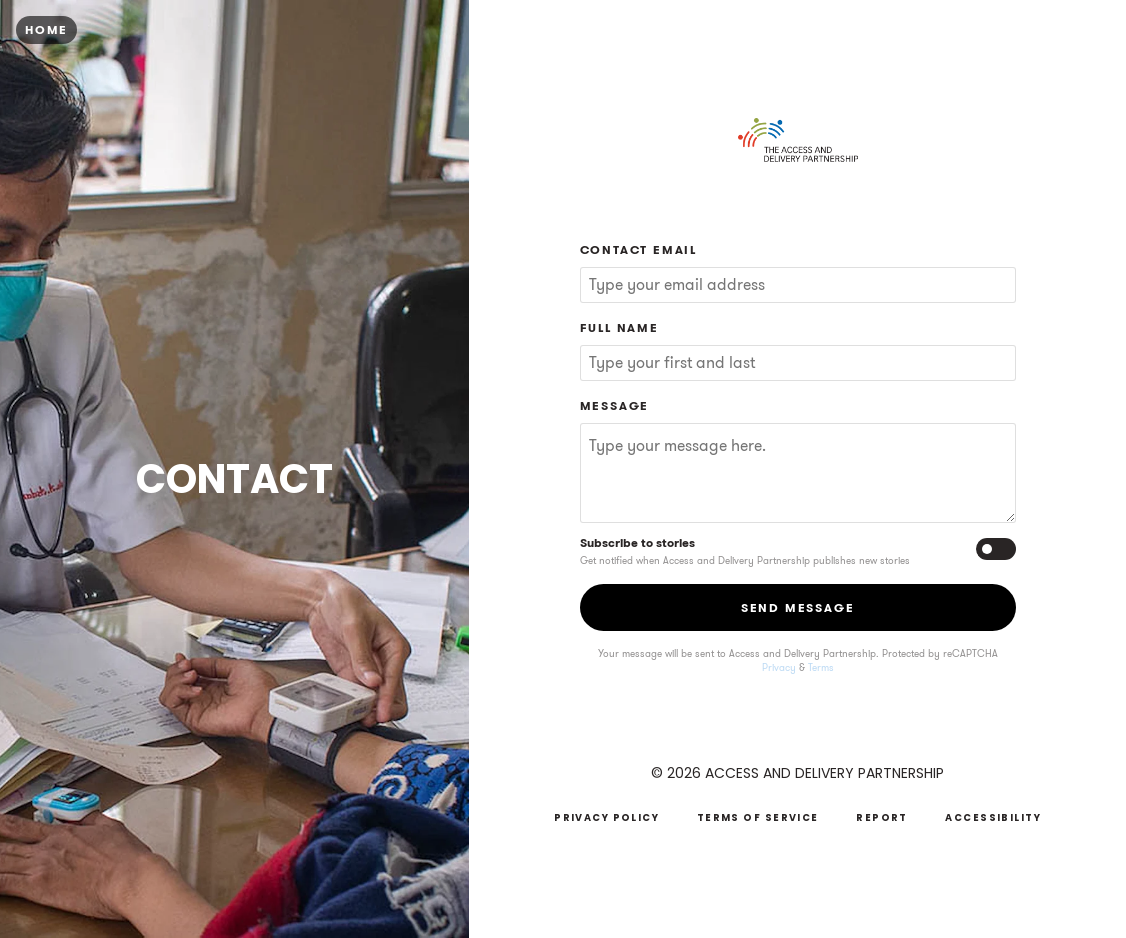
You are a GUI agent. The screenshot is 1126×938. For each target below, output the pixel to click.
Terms (821, 668)
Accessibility (993, 817)
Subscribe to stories (637, 542)
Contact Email (638, 249)
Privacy (779, 668)
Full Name (619, 327)
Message (615, 405)
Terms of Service (758, 817)
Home (46, 29)
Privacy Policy (606, 817)
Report (882, 817)
